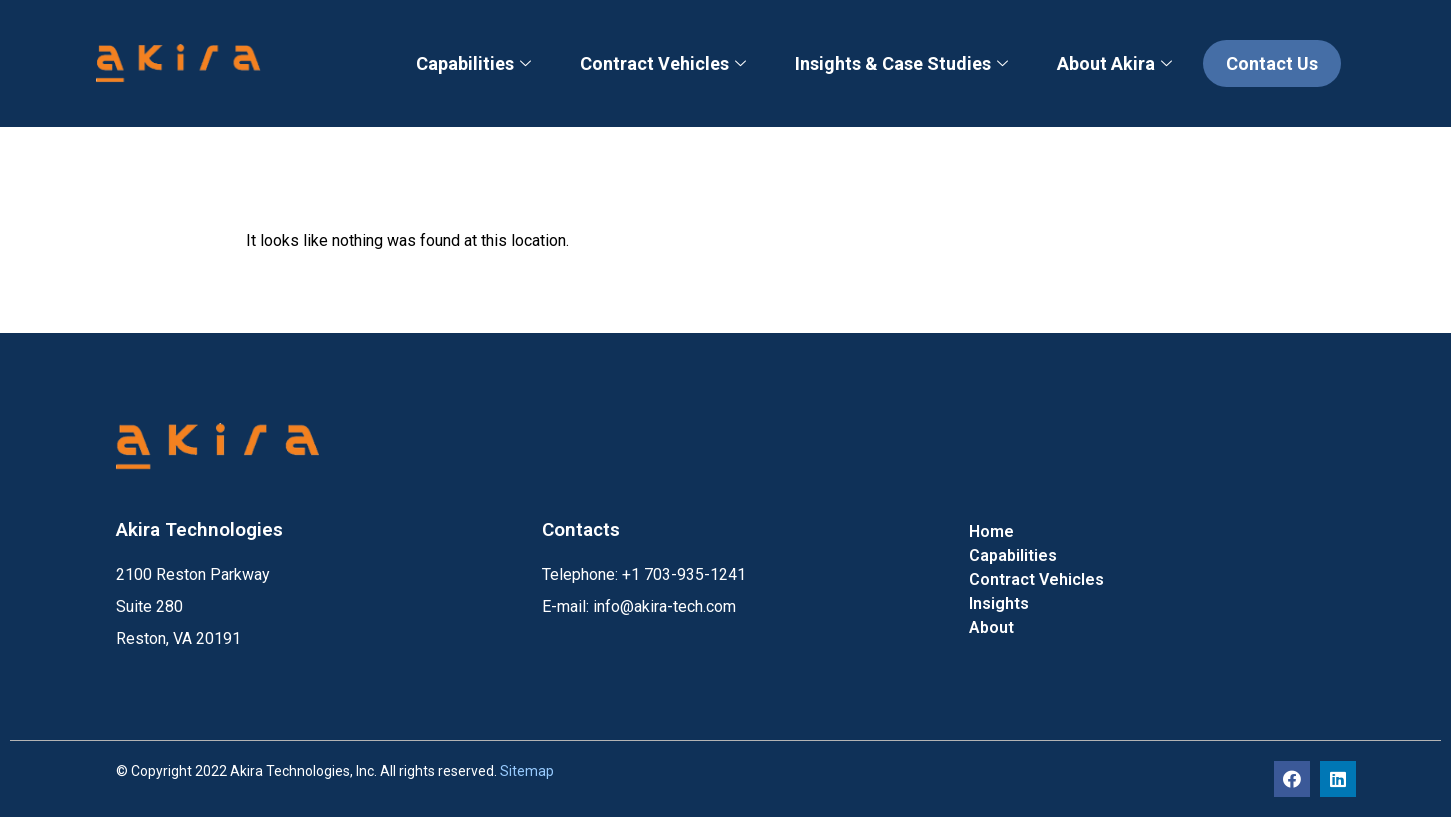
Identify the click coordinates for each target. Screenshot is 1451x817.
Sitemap (527, 771)
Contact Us (1272, 63)
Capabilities (476, 63)
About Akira (1117, 63)
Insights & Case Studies (904, 63)
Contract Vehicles (665, 63)
